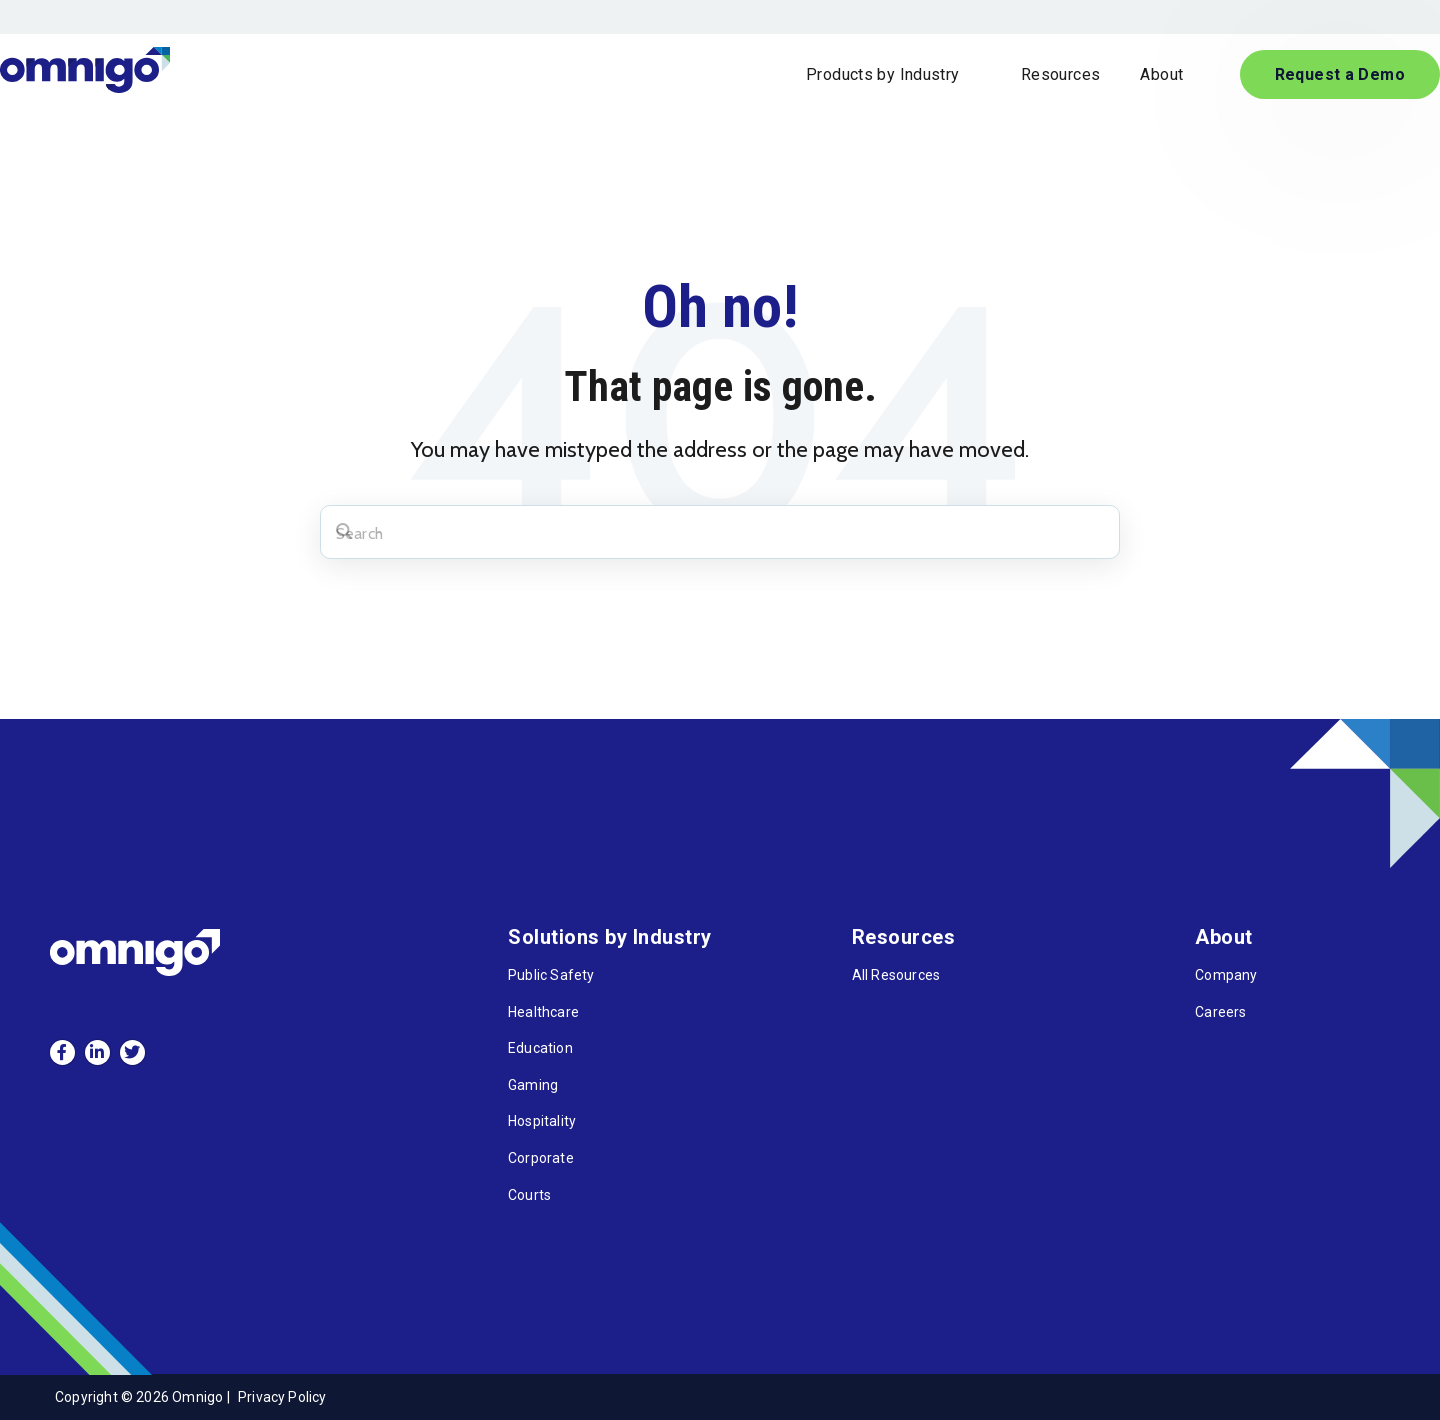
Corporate (541, 1158)
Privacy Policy (282, 1397)
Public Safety (551, 975)
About (1163, 74)
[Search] (720, 532)
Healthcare (543, 1012)
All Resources (896, 975)
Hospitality (542, 1121)
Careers (1220, 1012)
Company (1226, 975)
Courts (529, 1195)
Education (540, 1048)
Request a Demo (1340, 74)
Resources (1060, 74)
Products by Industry (885, 74)
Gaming (533, 1085)
